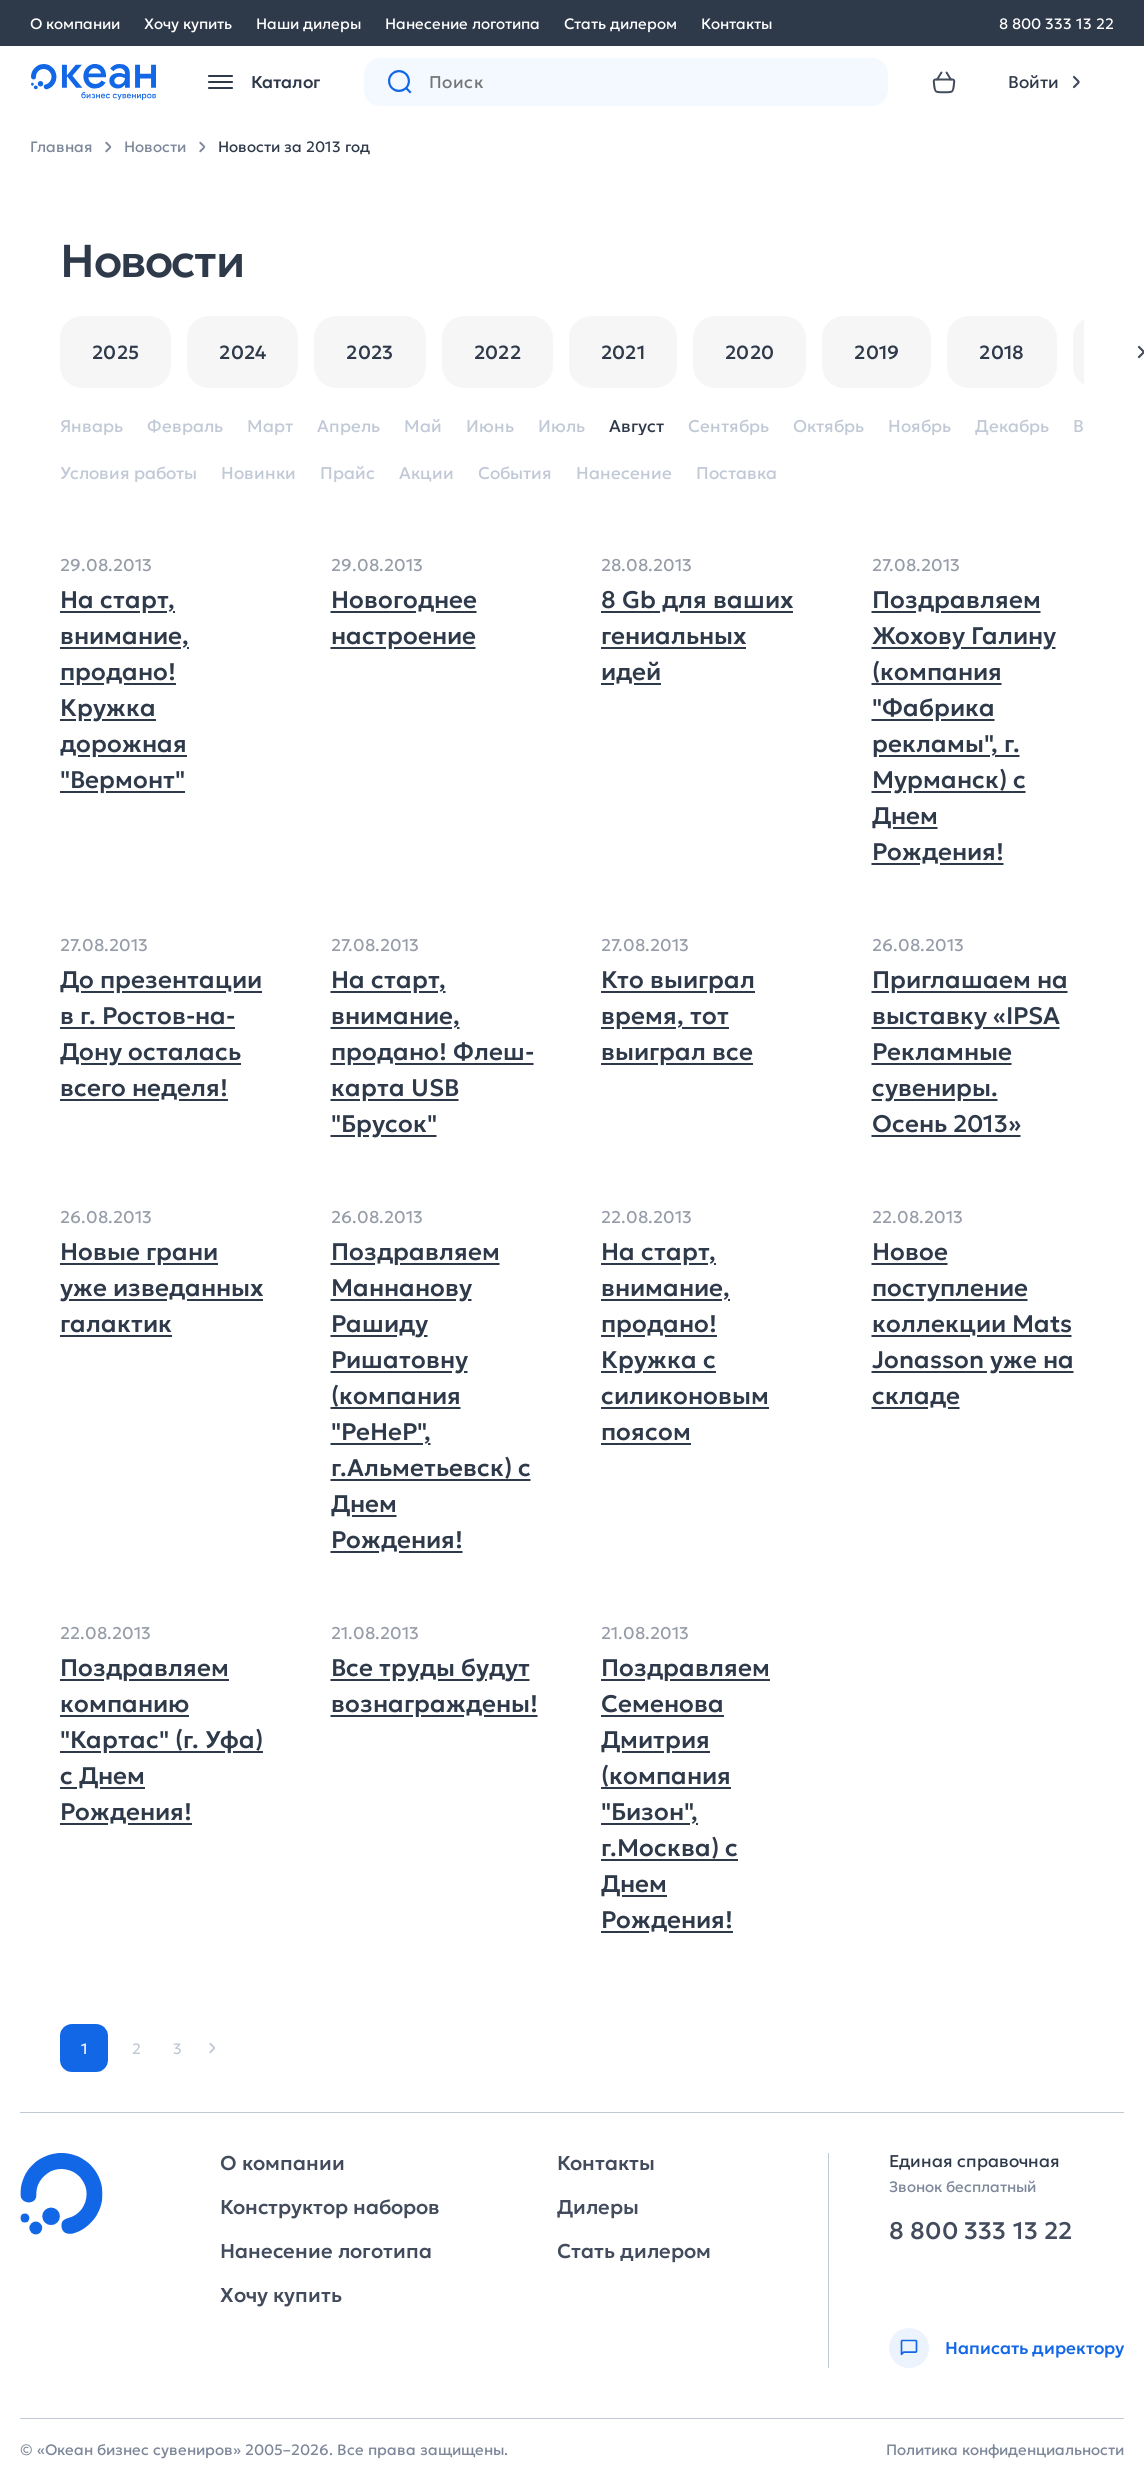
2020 (749, 352)
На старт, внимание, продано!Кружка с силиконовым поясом (685, 1342)
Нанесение (624, 473)
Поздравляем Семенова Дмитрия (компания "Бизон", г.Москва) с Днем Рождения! (685, 1794)
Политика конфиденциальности (1005, 2449)
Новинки (258, 473)
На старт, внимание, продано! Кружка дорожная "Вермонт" (124, 690)
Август (636, 426)
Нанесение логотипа (462, 23)
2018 (1001, 352)
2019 (876, 352)
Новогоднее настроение (404, 618)
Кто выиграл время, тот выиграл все (678, 1016)
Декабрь (1012, 426)
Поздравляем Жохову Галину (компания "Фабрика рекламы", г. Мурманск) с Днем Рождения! (964, 726)
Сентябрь (728, 426)
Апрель (348, 426)
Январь (91, 426)
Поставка (736, 473)
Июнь (490, 426)
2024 (242, 352)
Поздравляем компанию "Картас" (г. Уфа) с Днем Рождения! (161, 1740)
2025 (115, 352)
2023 (369, 352)
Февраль (185, 426)
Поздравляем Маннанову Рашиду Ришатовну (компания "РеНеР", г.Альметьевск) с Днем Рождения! (431, 1396)
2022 (497, 352)
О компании (75, 23)
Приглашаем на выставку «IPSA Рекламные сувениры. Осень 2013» (970, 1052)
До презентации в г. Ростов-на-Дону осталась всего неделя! (161, 1034)
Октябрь (828, 426)
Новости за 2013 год (294, 146)
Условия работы (128, 473)
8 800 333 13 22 (1056, 23)
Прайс (347, 473)
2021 (623, 352)
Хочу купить (188, 23)
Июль (561, 426)
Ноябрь (919, 426)
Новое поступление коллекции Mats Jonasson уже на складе (973, 1324)
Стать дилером (620, 23)
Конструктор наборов (329, 2207)
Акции (426, 473)
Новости (155, 146)
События (515, 473)
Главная (61, 146)
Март (270, 426)
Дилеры (598, 2207)
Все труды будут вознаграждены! (433, 1686)
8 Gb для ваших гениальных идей (697, 636)
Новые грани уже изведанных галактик (161, 1288)
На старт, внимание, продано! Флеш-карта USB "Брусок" (432, 1052)
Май (423, 426)
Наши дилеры (308, 23)
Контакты (736, 23)
